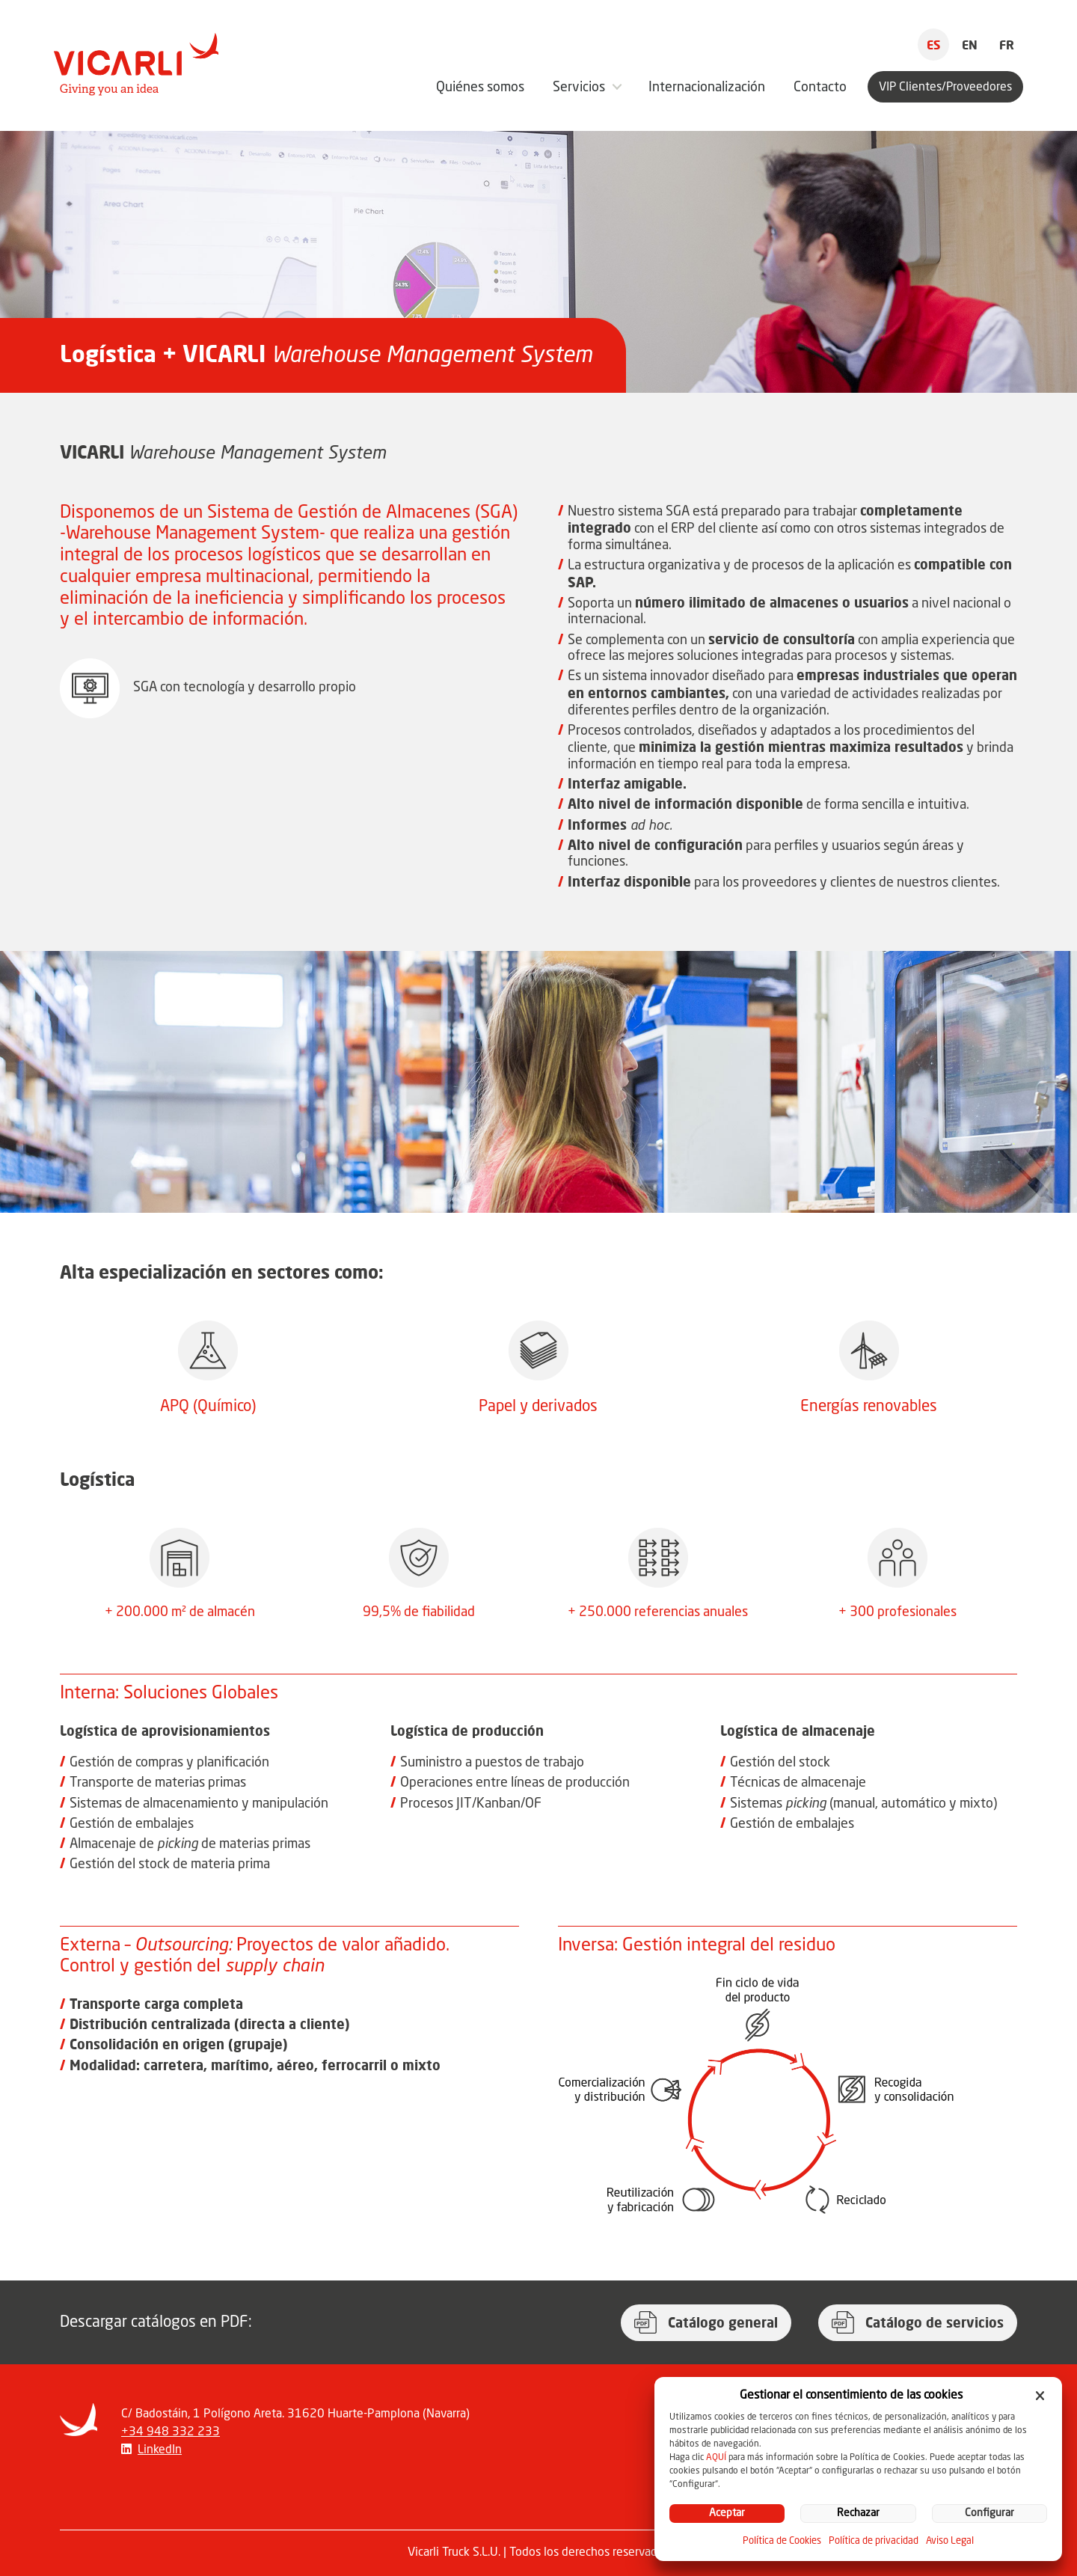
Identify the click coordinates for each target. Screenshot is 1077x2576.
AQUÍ (716, 2457)
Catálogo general (723, 2322)
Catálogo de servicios (934, 2322)
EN (970, 44)
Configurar (989, 2513)
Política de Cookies (782, 2541)
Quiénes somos (480, 87)
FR (1006, 44)
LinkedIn (160, 2450)
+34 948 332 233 (170, 2432)
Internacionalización (706, 87)
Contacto (820, 87)
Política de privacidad (873, 2541)
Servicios (579, 87)
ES (933, 44)
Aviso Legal (950, 2541)
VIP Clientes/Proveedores (945, 88)
